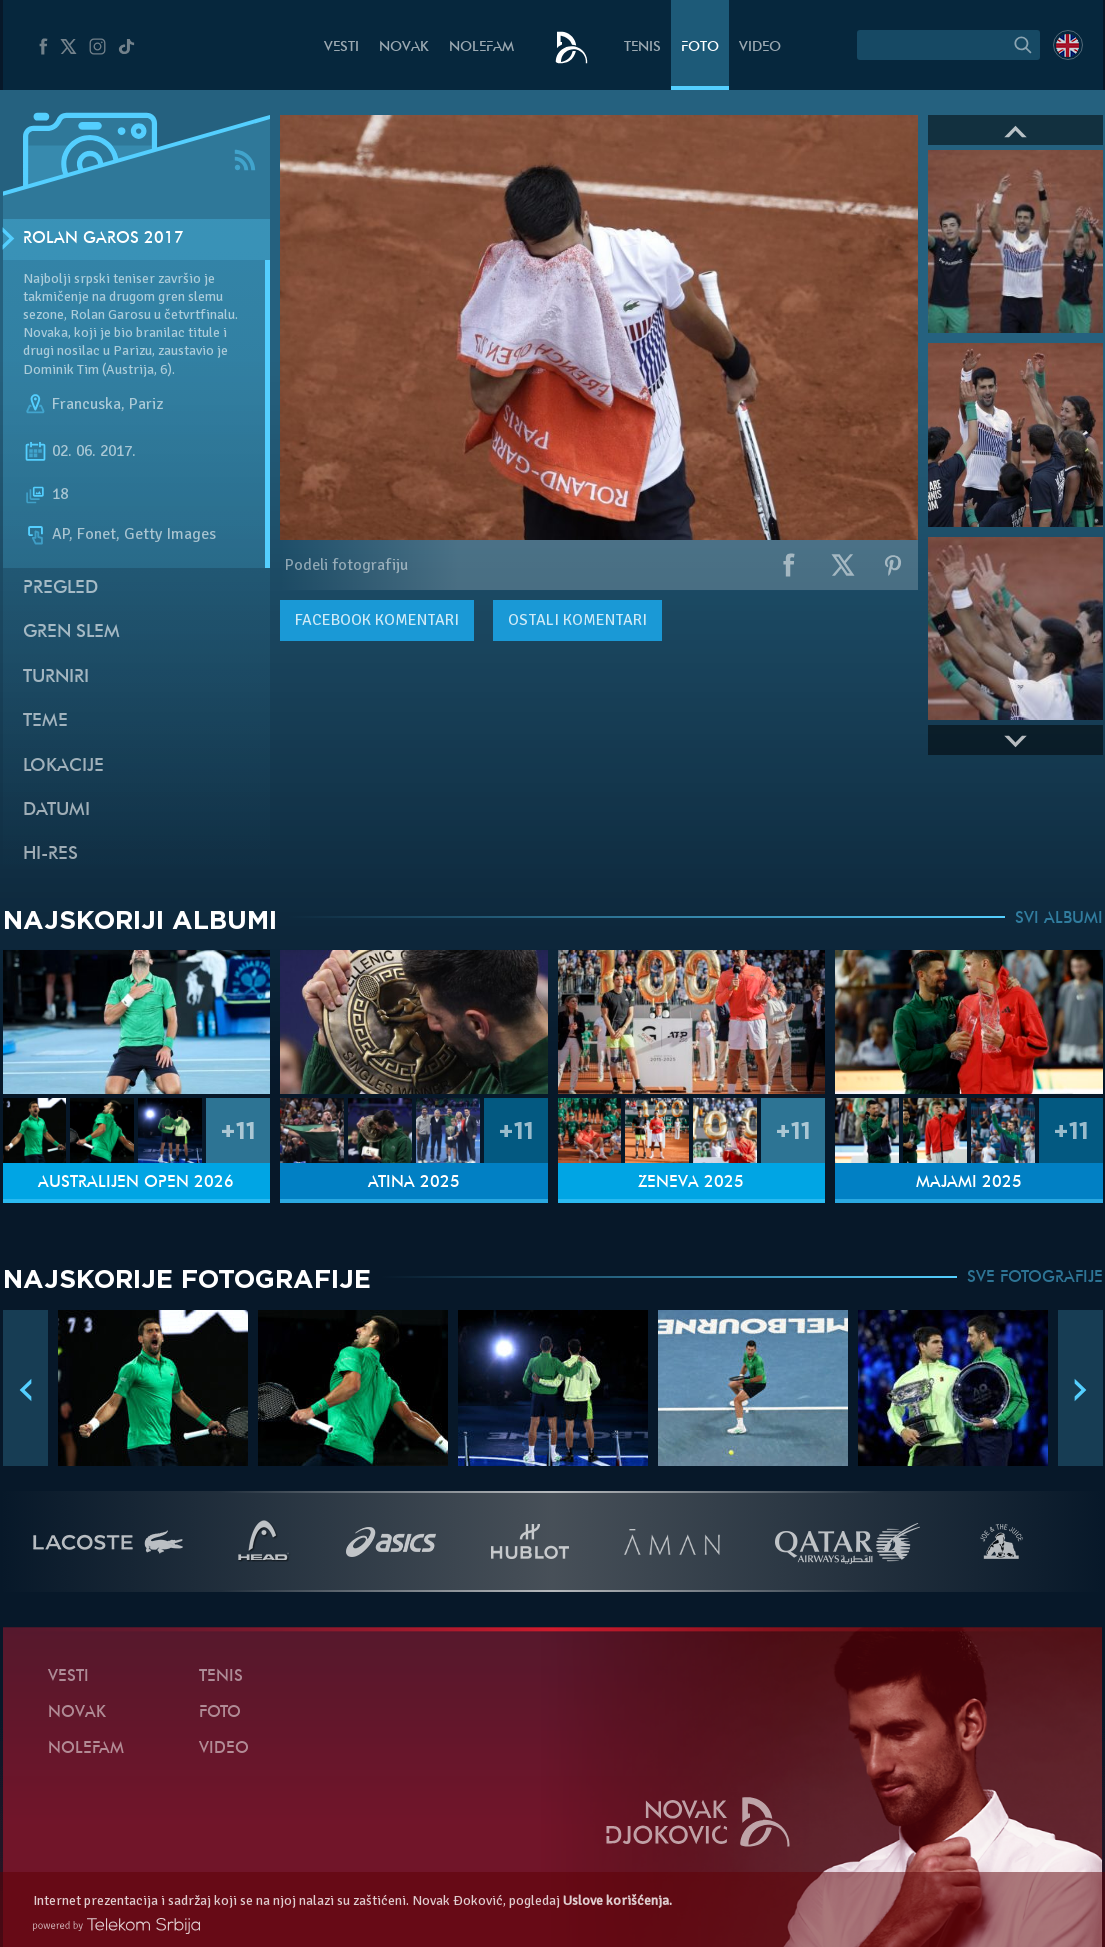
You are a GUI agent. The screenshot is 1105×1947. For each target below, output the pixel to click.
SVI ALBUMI (1059, 919)
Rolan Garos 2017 (103, 239)
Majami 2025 (969, 1183)
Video (760, 47)
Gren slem (71, 632)
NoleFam (481, 47)
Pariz (146, 404)
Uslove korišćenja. (617, 1900)
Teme (45, 721)
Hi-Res (50, 854)
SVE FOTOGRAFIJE (1035, 1278)
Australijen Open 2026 (136, 1183)
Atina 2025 (414, 1183)
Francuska (86, 404)
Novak (404, 47)
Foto (700, 47)
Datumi (56, 810)
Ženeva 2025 (691, 1183)
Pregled (60, 588)
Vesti (341, 47)
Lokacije (63, 766)
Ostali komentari (577, 620)
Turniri (56, 677)
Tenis (642, 47)
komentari (377, 620)
